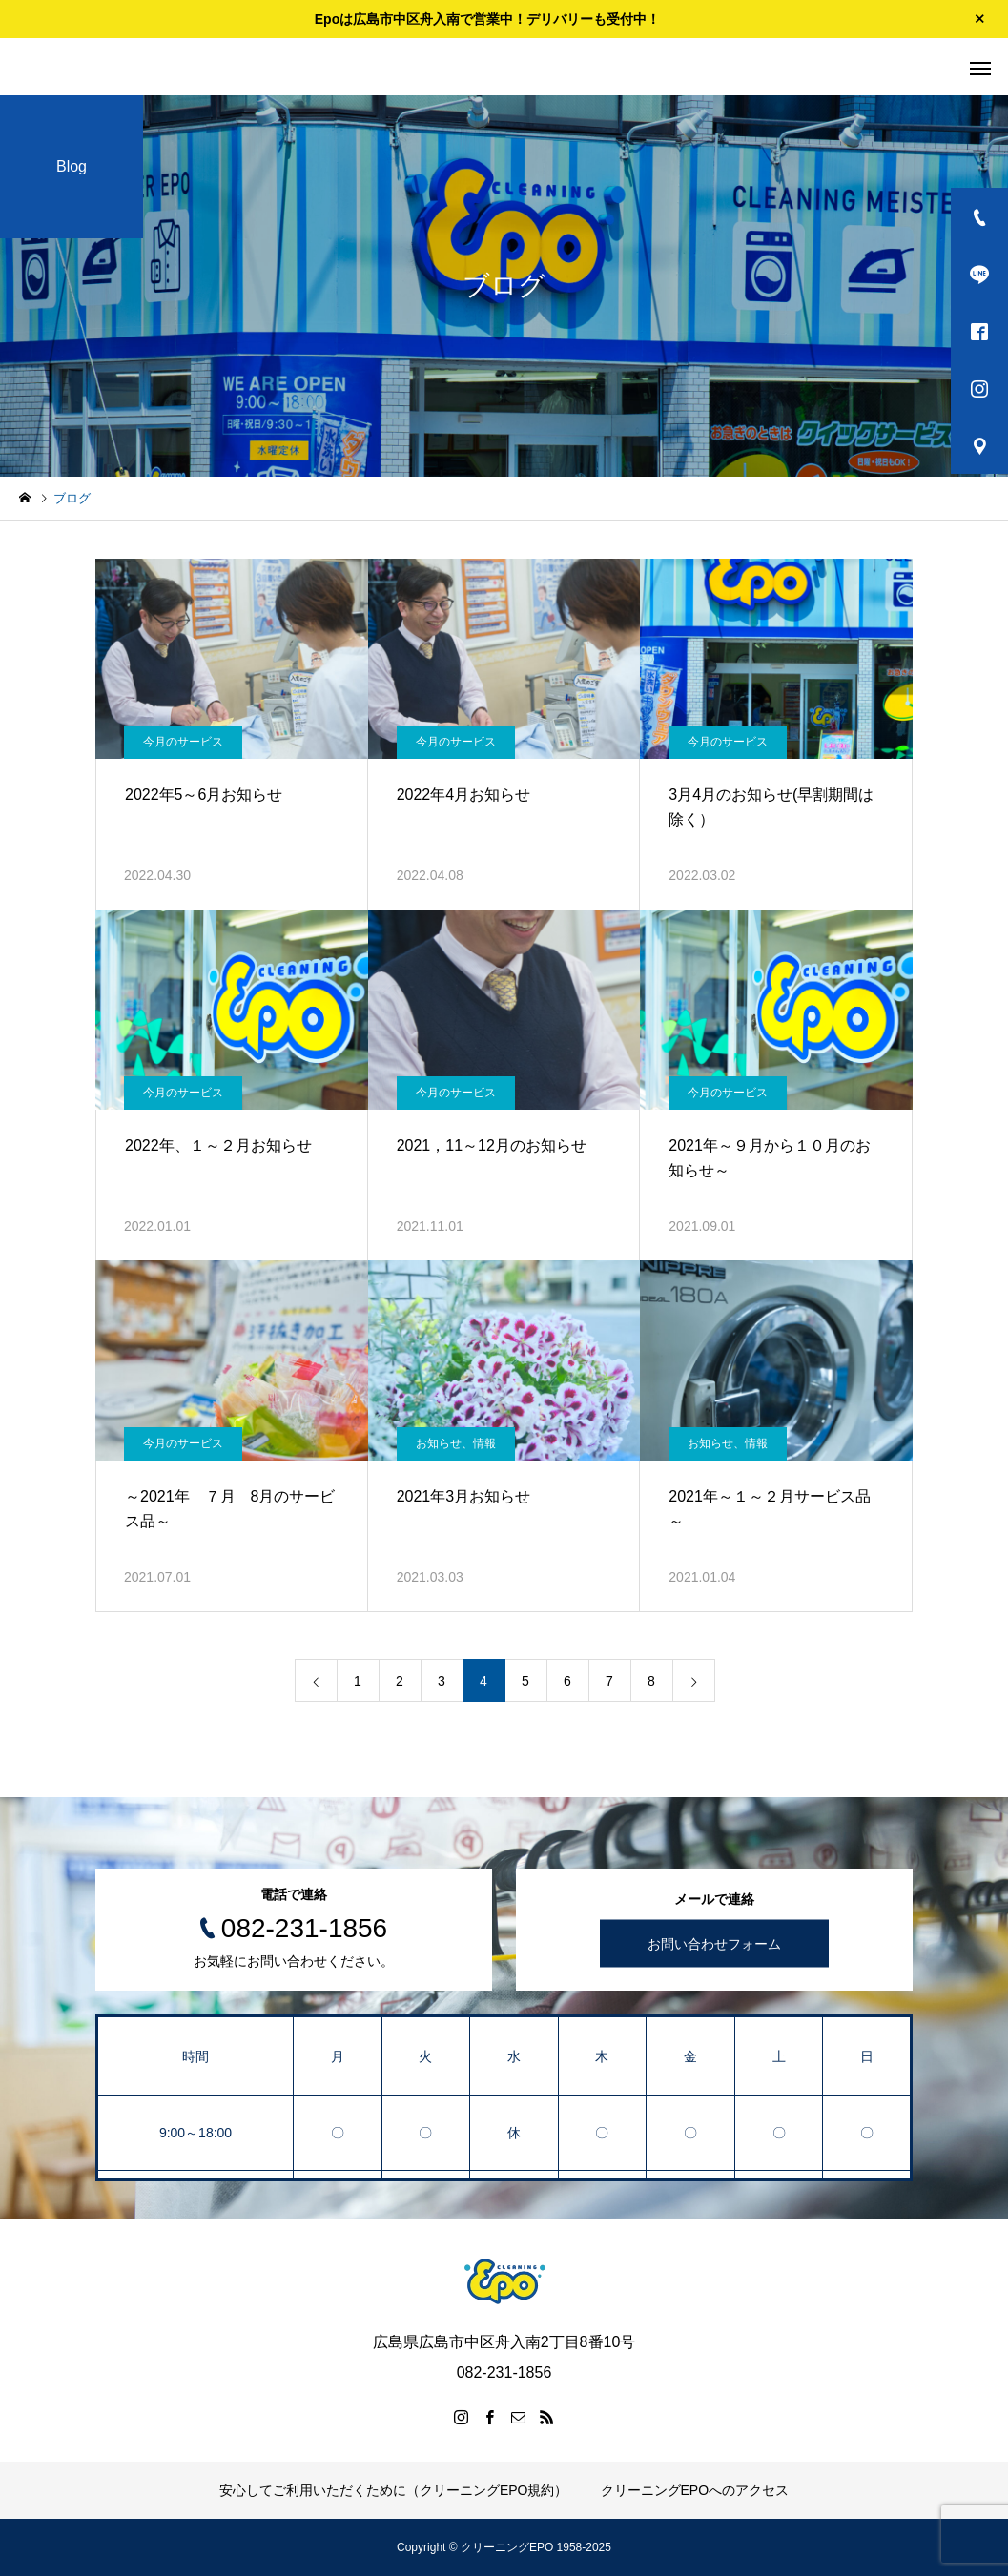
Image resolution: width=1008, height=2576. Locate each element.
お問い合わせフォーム (714, 1944)
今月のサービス (183, 741)
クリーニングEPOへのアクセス (695, 2490)
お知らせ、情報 (456, 1443)
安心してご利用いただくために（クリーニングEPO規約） (393, 2490)
